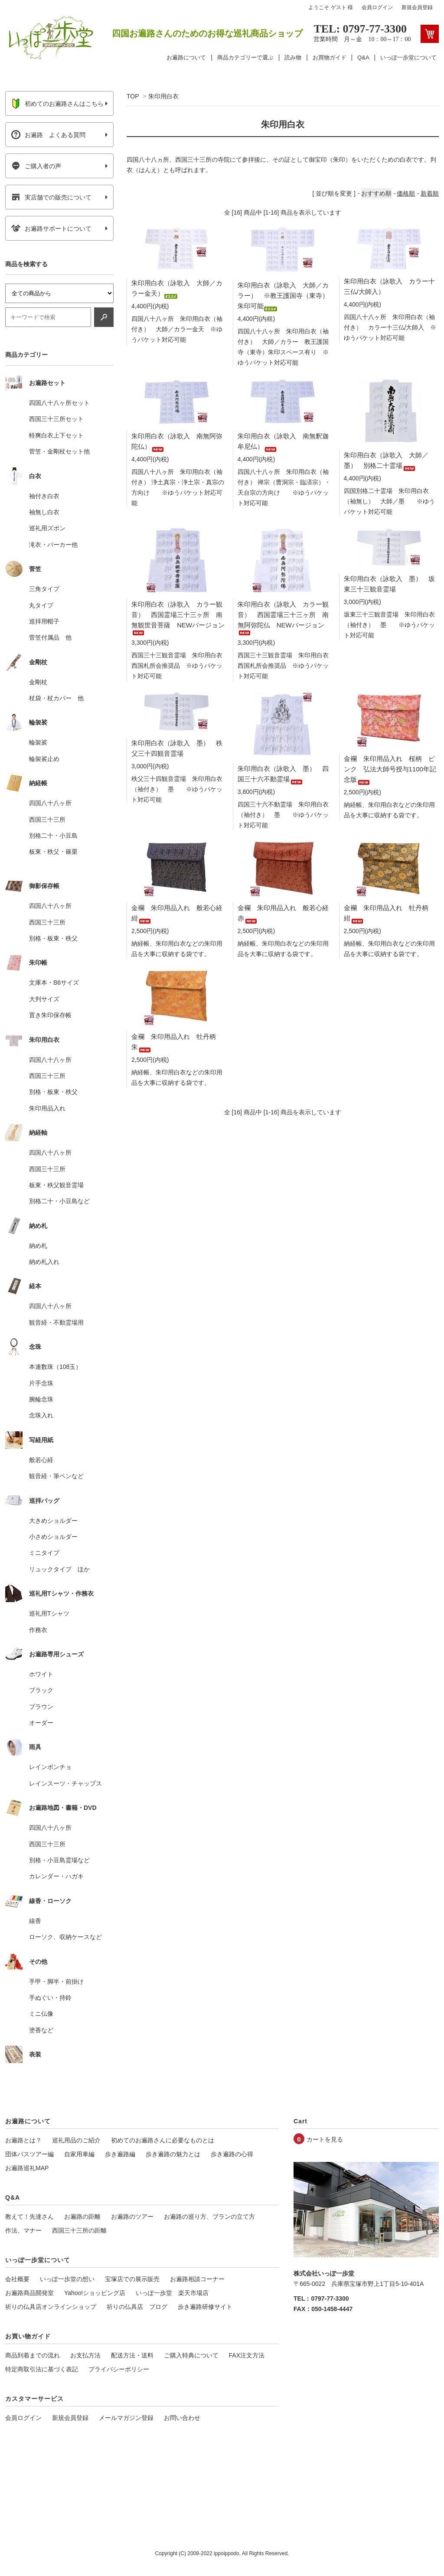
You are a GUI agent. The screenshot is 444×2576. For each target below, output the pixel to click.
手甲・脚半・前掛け (56, 1981)
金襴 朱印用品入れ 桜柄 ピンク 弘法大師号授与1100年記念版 (390, 769)
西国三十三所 (47, 819)
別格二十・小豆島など (59, 1201)
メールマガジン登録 (126, 2417)
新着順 (430, 193)
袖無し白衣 (44, 512)
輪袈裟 (38, 742)
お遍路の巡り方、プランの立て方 (209, 2216)
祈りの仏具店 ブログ (137, 2306)
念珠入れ (41, 1415)
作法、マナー (23, 2230)
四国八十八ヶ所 (50, 803)
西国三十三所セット (56, 418)
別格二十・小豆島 (53, 835)
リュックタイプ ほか (59, 1569)
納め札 (38, 1245)
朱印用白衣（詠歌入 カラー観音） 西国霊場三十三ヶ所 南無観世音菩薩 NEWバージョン (178, 617)
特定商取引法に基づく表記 (41, 2369)
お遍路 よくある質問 (48, 134)
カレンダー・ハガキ (56, 1876)
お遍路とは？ (23, 2140)
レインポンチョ (50, 1766)
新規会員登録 (417, 7)
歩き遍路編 (120, 2154)
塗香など (41, 2030)
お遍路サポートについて (51, 228)
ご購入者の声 (36, 166)
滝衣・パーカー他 (53, 544)
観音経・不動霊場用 (56, 1322)
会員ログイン (377, 7)
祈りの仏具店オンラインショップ (50, 2306)
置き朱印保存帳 (50, 1015)
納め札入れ (44, 1261)
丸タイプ (41, 605)
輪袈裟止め (44, 758)
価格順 (406, 193)
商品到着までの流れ (32, 2355)
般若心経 (41, 1459)
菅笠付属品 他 (50, 637)
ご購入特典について (191, 2355)
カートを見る (325, 2139)
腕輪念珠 (41, 1399)
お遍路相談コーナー (197, 2279)
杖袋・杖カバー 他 (56, 698)
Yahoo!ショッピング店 (94, 2292)
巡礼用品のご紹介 (76, 2140)
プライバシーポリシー (118, 2369)
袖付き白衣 (44, 496)
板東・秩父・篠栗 (53, 851)
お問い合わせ (182, 2417)
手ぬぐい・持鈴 (50, 1997)
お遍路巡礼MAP (27, 2168)
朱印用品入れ (47, 1108)
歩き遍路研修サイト (205, 2306)
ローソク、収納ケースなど (65, 1936)
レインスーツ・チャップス (65, 1783)
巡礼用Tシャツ (49, 1613)
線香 (35, 1920)
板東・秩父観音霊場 (56, 1185)
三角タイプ (44, 588)
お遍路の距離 (82, 2216)
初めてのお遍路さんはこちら (57, 103)
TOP (133, 96)
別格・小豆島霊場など (59, 1860)
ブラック (41, 1690)
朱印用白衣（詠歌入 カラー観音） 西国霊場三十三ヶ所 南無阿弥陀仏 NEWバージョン (283, 617)
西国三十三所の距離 (79, 2230)
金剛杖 (38, 682)
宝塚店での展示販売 (132, 2279)
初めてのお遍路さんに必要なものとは (162, 2140)
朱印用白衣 (163, 96)
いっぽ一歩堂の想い (67, 2279)
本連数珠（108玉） (55, 1366)
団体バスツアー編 (29, 2154)
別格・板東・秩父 (53, 938)
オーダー (41, 1722)
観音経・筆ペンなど (56, 1475)
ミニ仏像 (41, 2013)
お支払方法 (85, 2355)
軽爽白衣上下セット (56, 435)
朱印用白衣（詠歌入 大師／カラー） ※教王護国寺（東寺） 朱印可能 (286, 295)
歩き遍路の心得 (232, 2154)
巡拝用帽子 (44, 621)
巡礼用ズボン (47, 528)
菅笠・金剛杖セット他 (59, 451)
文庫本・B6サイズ (54, 982)
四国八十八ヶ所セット (59, 402)
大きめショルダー (53, 1520)
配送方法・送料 (132, 2355)
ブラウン (41, 1706)
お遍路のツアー (132, 2216)
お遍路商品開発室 (29, 2292)
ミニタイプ (44, 1552)
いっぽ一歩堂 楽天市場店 (172, 2292)
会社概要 (17, 2279)
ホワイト (41, 1674)
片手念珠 (41, 1383)
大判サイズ (44, 999)
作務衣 (38, 1629)
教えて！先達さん (29, 2216)
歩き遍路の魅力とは (173, 2154)
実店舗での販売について (51, 197)
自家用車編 (79, 2154)
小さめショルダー (53, 1536)
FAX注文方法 (246, 2355)
